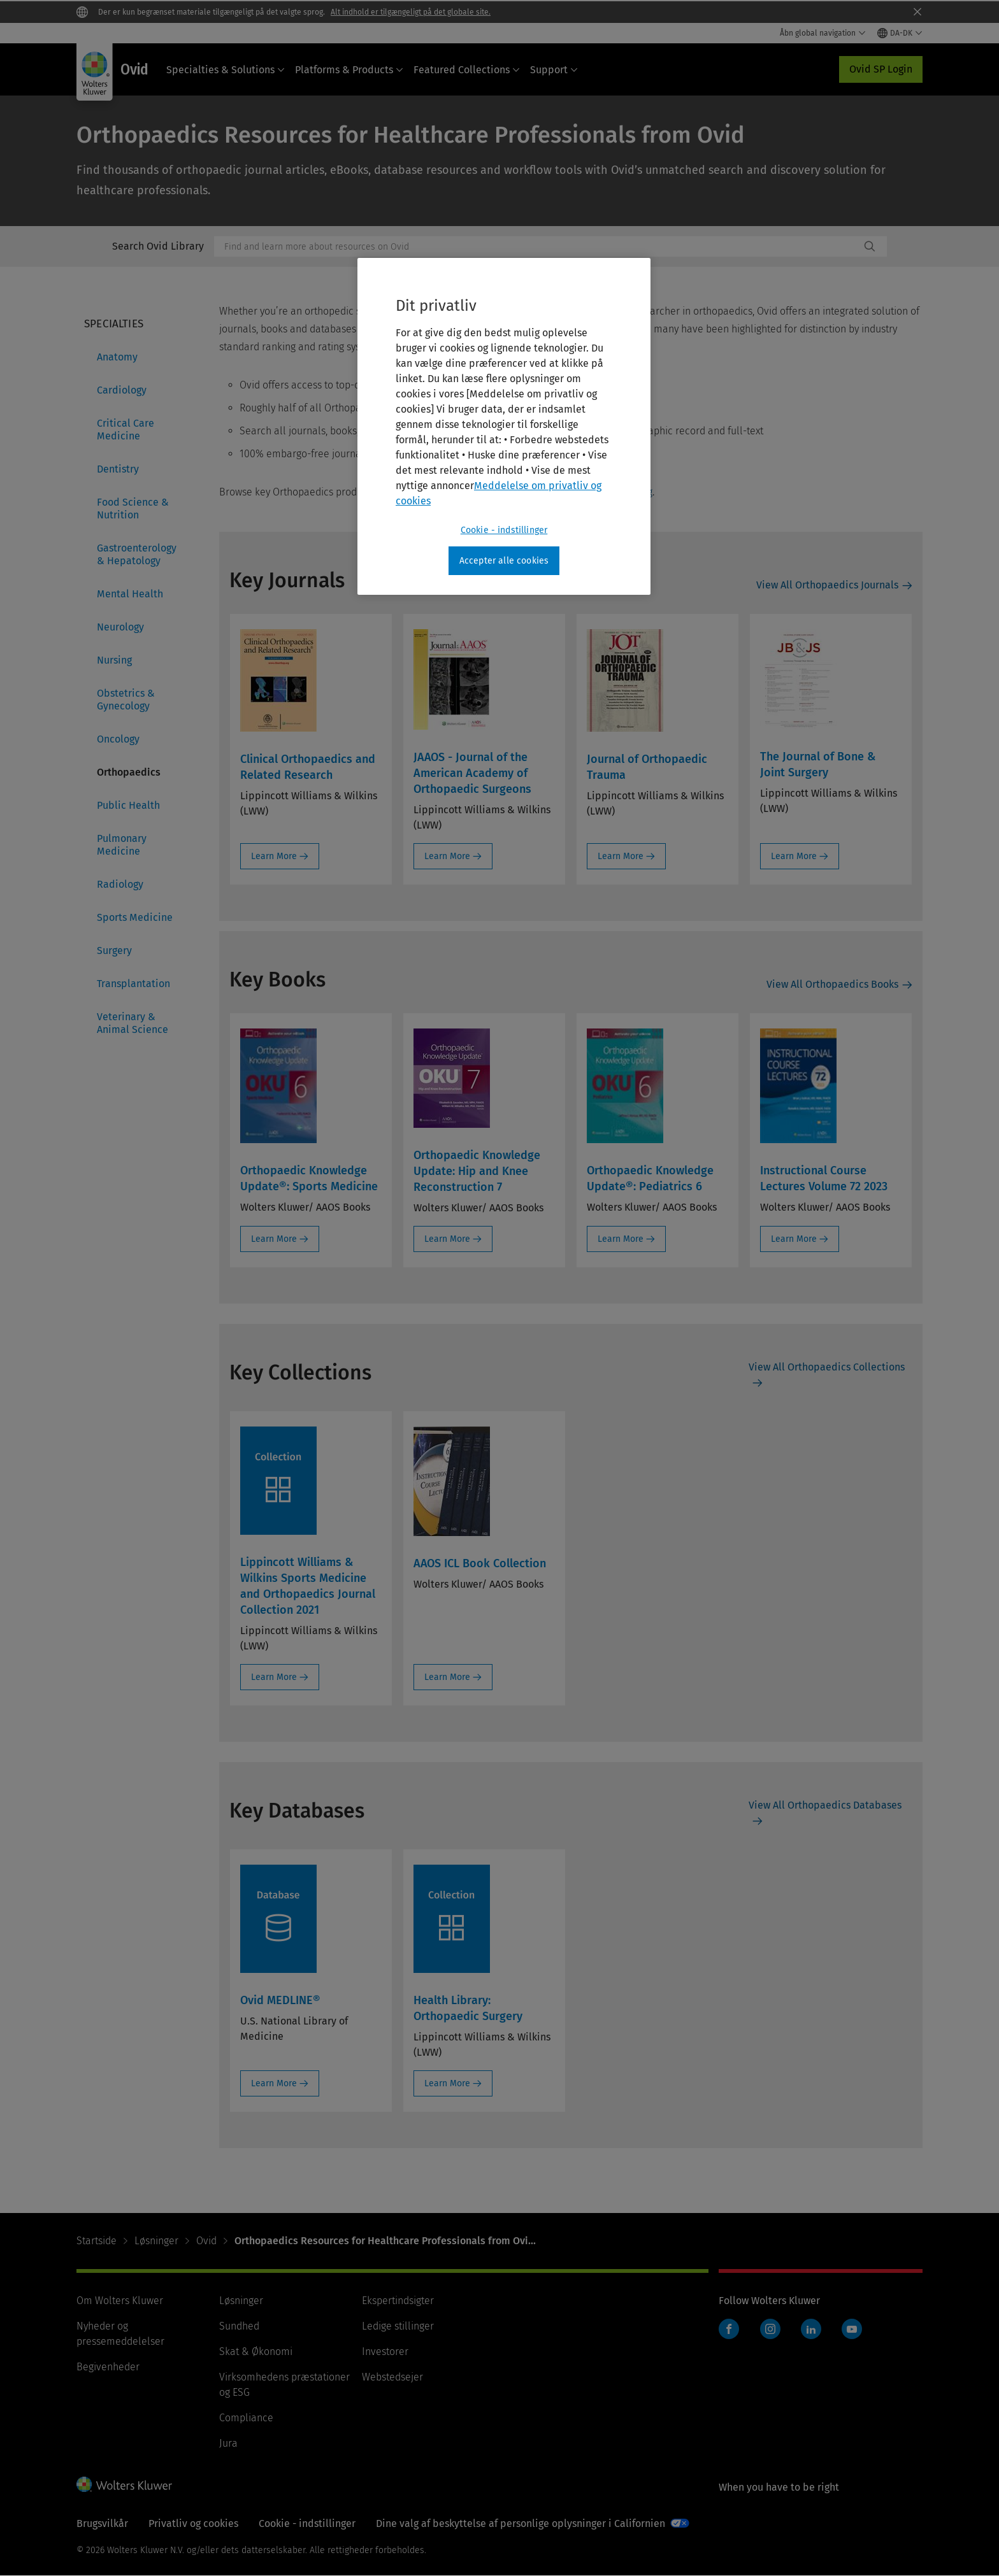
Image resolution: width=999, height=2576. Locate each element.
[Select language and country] (900, 33)
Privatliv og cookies (193, 2523)
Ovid (206, 2241)
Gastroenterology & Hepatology (136, 554)
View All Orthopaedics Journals (827, 585)
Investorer (385, 2351)
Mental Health (130, 594)
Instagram (770, 2329)
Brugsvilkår (102, 2523)
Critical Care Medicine (125, 429)
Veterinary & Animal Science (132, 1023)
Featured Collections (466, 70)
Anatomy (117, 357)
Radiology (120, 884)
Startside (96, 2241)
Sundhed (239, 2326)
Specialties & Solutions (225, 70)
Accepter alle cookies (504, 560)
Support (554, 70)
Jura (228, 2443)
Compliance (246, 2418)
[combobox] (537, 246)
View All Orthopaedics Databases (825, 1805)
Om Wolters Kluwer (119, 2301)
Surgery (114, 950)
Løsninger (156, 2241)
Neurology (120, 627)
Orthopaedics (129, 772)
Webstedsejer (392, 2377)
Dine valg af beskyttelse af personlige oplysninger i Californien (520, 2523)
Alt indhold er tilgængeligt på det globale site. (411, 12)
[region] (503, 426)
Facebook (729, 2329)
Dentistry (118, 469)
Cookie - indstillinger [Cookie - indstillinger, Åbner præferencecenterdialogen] (504, 530)
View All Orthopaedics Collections (827, 1367)
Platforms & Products (349, 70)
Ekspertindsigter (398, 2301)
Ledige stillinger (398, 2326)
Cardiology (122, 390)
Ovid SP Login (880, 69)
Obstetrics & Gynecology (126, 699)
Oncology (118, 739)
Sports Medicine (135, 917)
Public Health (128, 805)
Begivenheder (108, 2367)
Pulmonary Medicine (122, 844)
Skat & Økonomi (255, 2351)
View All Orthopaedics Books (832, 984)
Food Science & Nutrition (133, 508)
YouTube (852, 2329)
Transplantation (133, 984)
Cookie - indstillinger (307, 2523)
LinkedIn (811, 2329)
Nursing (114, 660)
